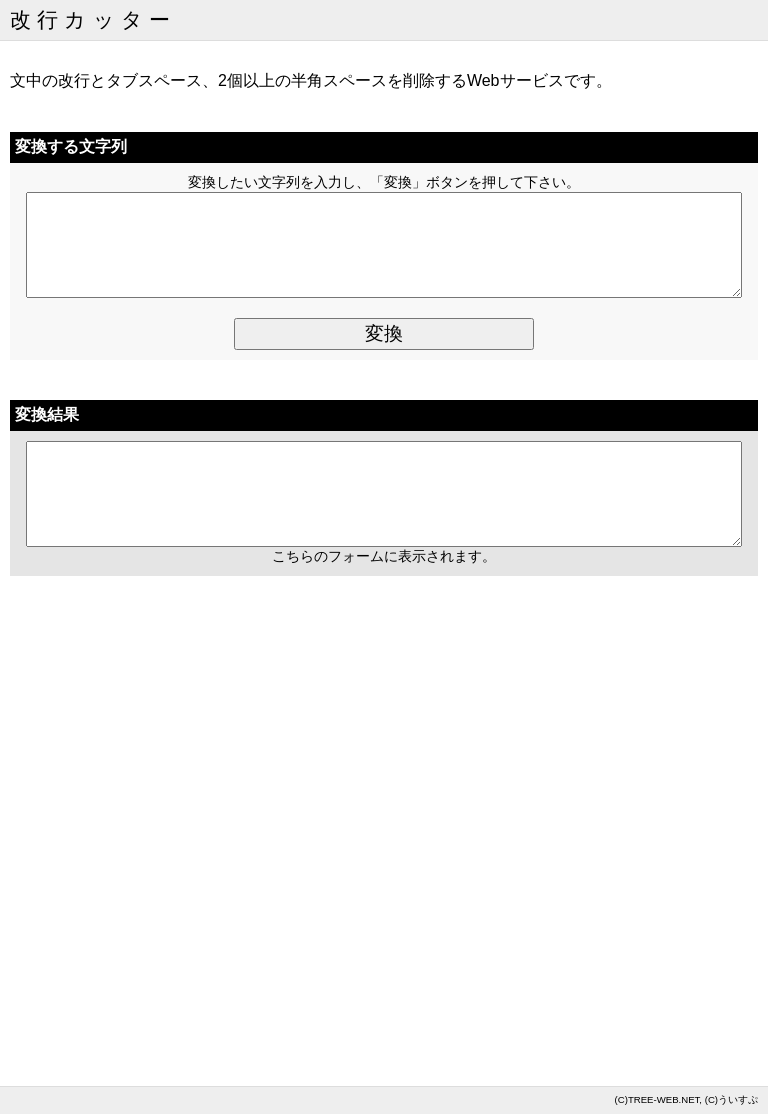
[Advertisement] (384, 880)
